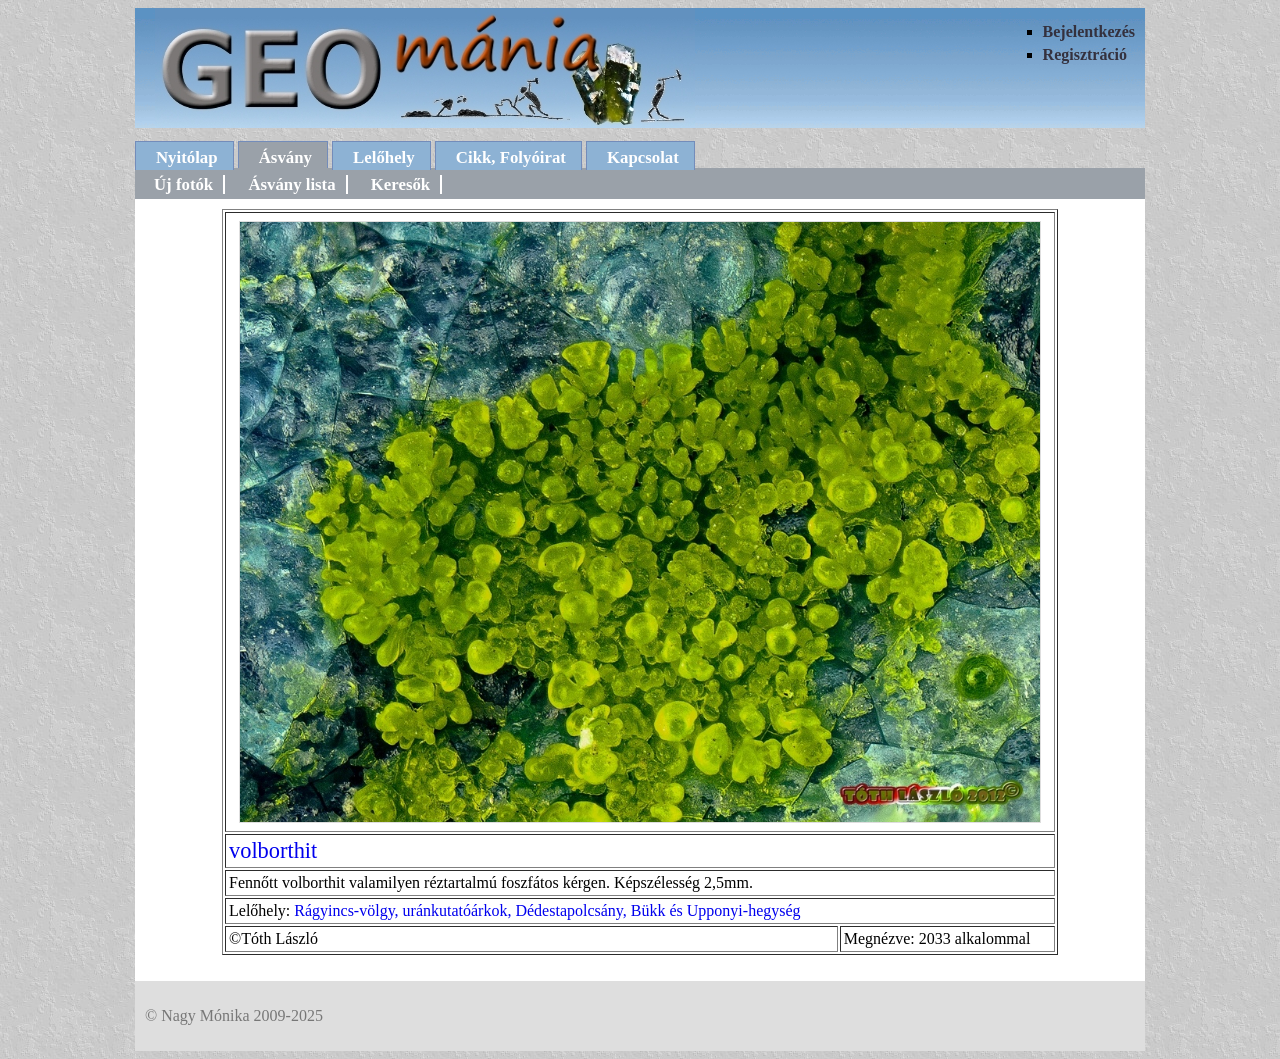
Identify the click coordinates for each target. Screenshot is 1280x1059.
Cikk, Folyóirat (511, 157)
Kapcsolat (643, 157)
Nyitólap (187, 157)
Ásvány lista (291, 184)
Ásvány (285, 157)
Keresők (400, 184)
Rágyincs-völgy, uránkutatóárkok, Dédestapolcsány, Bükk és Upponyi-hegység (547, 910)
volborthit (273, 850)
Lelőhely (384, 157)
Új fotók (183, 184)
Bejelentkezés (1089, 31)
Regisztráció (1085, 54)
